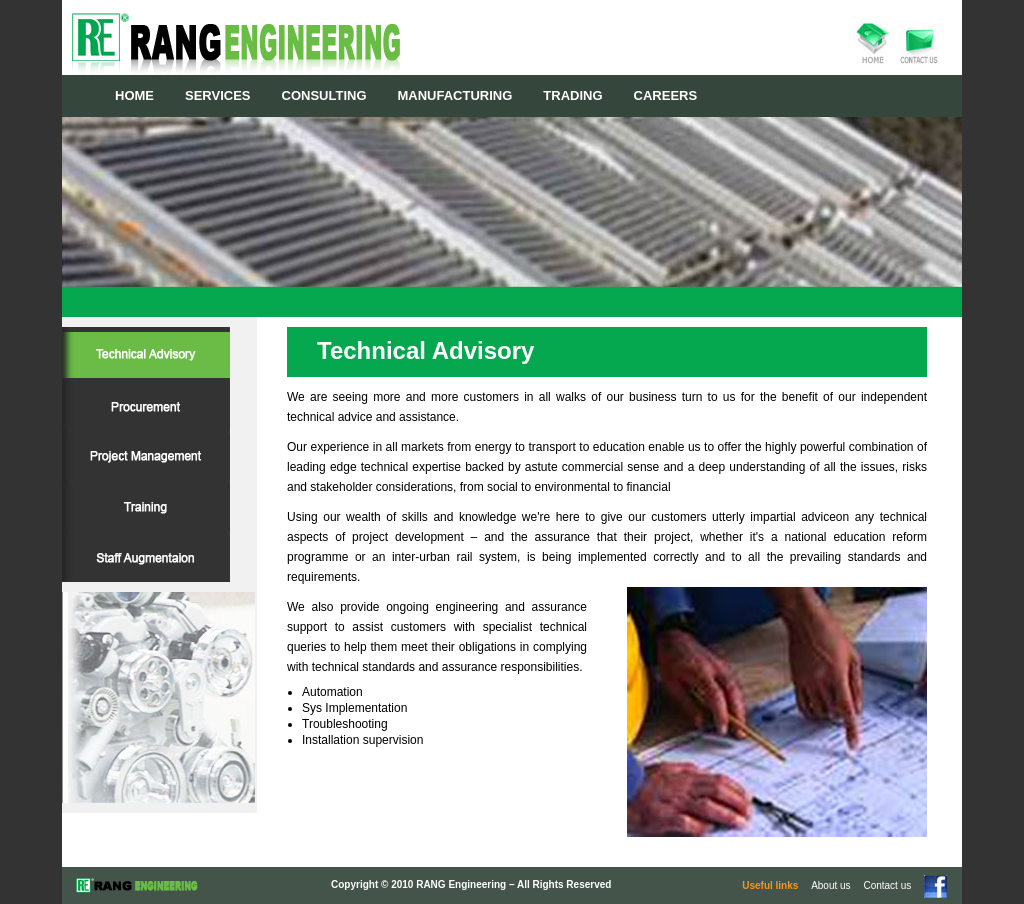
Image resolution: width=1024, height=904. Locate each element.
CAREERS (666, 95)
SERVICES (218, 95)
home (873, 41)
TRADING (572, 95)
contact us (919, 41)
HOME (134, 95)
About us (830, 885)
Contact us (888, 885)
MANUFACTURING (455, 95)
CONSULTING (324, 95)
